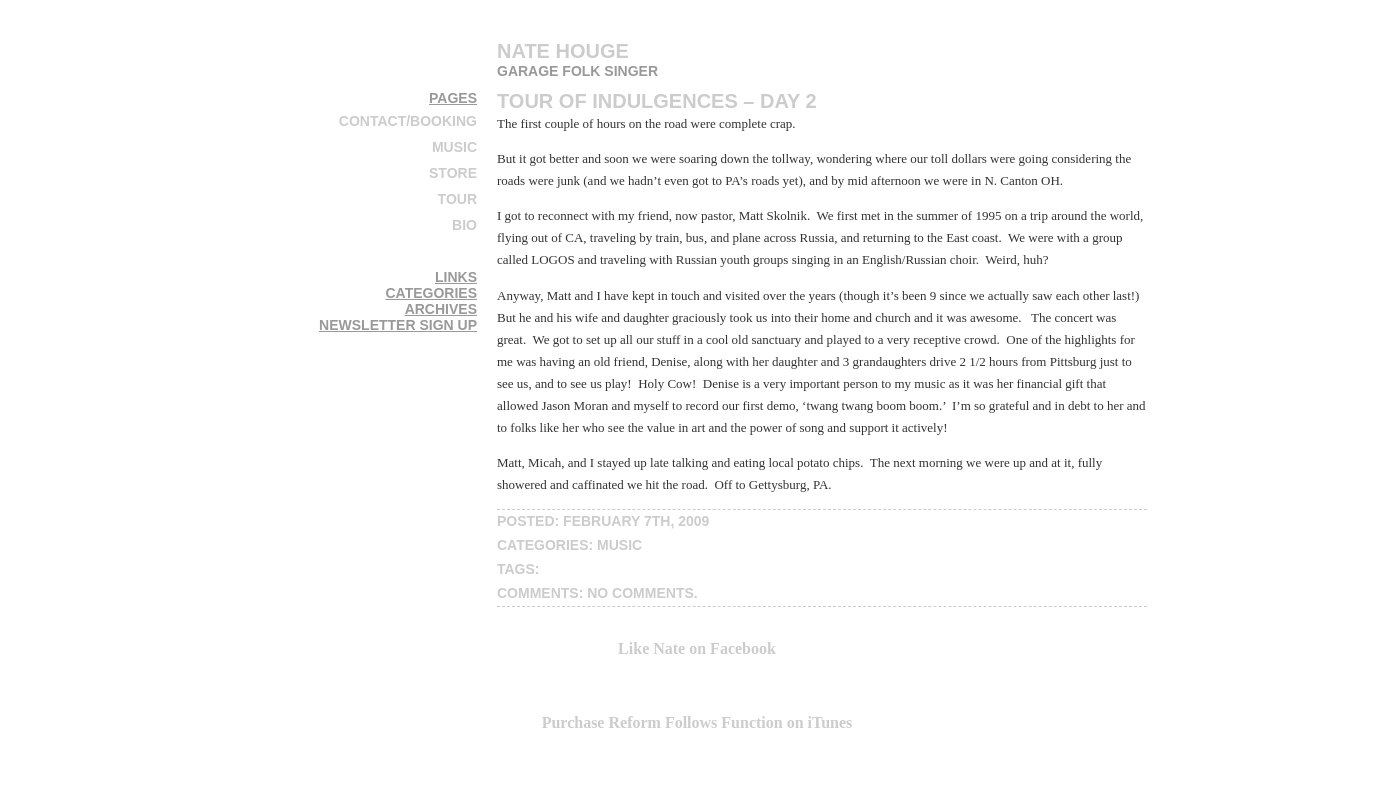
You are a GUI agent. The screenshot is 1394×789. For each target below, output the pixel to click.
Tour (457, 199)
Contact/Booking (408, 121)
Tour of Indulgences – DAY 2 (657, 101)
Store (453, 173)
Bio (464, 225)
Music (454, 147)
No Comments (640, 593)
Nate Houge (563, 51)
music (619, 545)
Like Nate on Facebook (697, 648)
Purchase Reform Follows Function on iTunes (697, 722)
